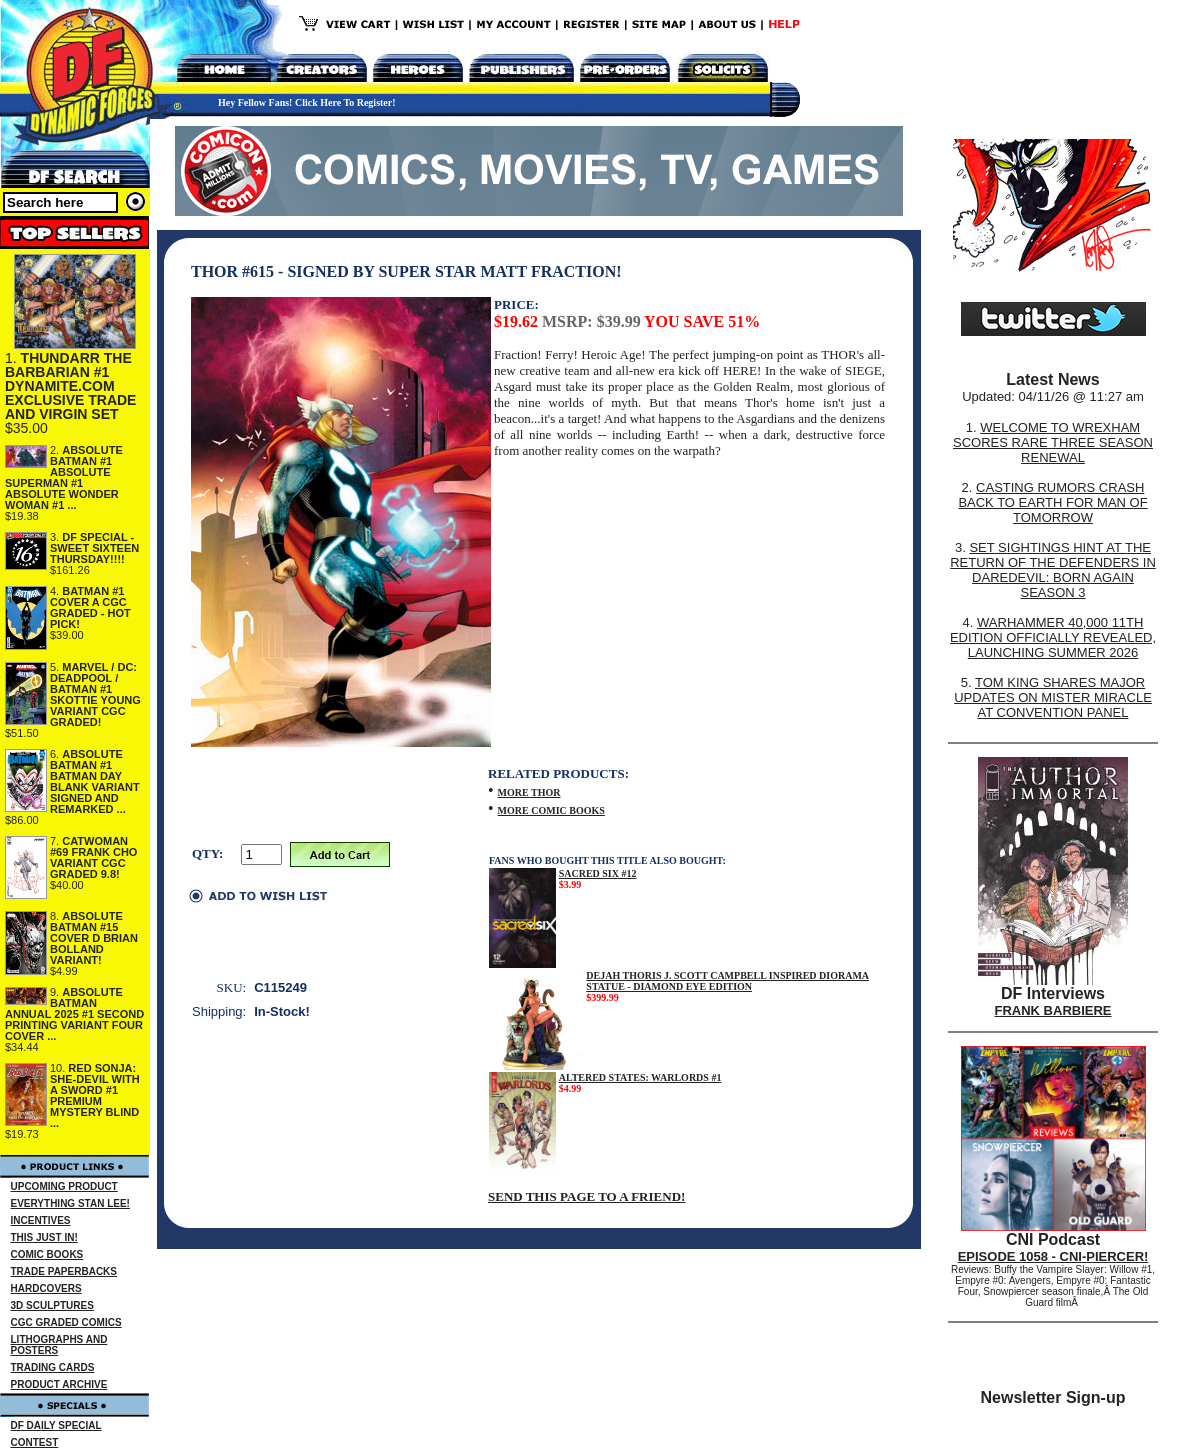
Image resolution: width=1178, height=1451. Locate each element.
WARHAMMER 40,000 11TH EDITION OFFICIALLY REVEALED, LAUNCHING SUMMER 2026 (1053, 637)
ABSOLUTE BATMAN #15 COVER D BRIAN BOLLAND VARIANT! (94, 938)
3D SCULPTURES (52, 1305)
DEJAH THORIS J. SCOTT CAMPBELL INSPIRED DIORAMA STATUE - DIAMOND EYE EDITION (727, 981)
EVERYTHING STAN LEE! (70, 1203)
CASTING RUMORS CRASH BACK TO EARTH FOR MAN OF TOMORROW (1052, 502)
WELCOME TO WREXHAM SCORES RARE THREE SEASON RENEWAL (1053, 442)
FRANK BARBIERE (1053, 1010)
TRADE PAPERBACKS (64, 1271)
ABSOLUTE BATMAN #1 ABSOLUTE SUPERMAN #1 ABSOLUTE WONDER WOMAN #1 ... (64, 477)
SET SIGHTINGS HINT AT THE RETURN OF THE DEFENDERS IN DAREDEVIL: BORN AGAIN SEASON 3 (1053, 570)
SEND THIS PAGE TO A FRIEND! (586, 1196)
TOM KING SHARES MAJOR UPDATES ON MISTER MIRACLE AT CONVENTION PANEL (1053, 697)
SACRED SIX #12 (598, 873)
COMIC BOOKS (47, 1254)
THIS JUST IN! (44, 1237)
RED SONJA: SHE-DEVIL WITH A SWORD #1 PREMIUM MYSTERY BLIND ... (95, 1095)
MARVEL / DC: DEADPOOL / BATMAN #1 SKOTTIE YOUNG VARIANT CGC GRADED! (95, 694)
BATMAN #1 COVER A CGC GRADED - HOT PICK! (90, 607)
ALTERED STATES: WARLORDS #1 (640, 1077)
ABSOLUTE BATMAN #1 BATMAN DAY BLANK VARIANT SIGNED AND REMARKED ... (95, 781)
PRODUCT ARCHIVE (59, 1384)
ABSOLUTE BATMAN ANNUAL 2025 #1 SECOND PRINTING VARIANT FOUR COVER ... (74, 1014)
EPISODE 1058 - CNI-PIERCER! (1053, 1256)
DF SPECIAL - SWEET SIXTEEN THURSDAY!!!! (94, 548)
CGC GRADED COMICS (66, 1322)
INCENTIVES (41, 1220)
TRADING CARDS (53, 1367)
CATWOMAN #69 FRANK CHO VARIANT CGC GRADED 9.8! (93, 857)
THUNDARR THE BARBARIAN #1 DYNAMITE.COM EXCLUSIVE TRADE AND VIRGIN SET (70, 386)
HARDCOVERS (46, 1288)
